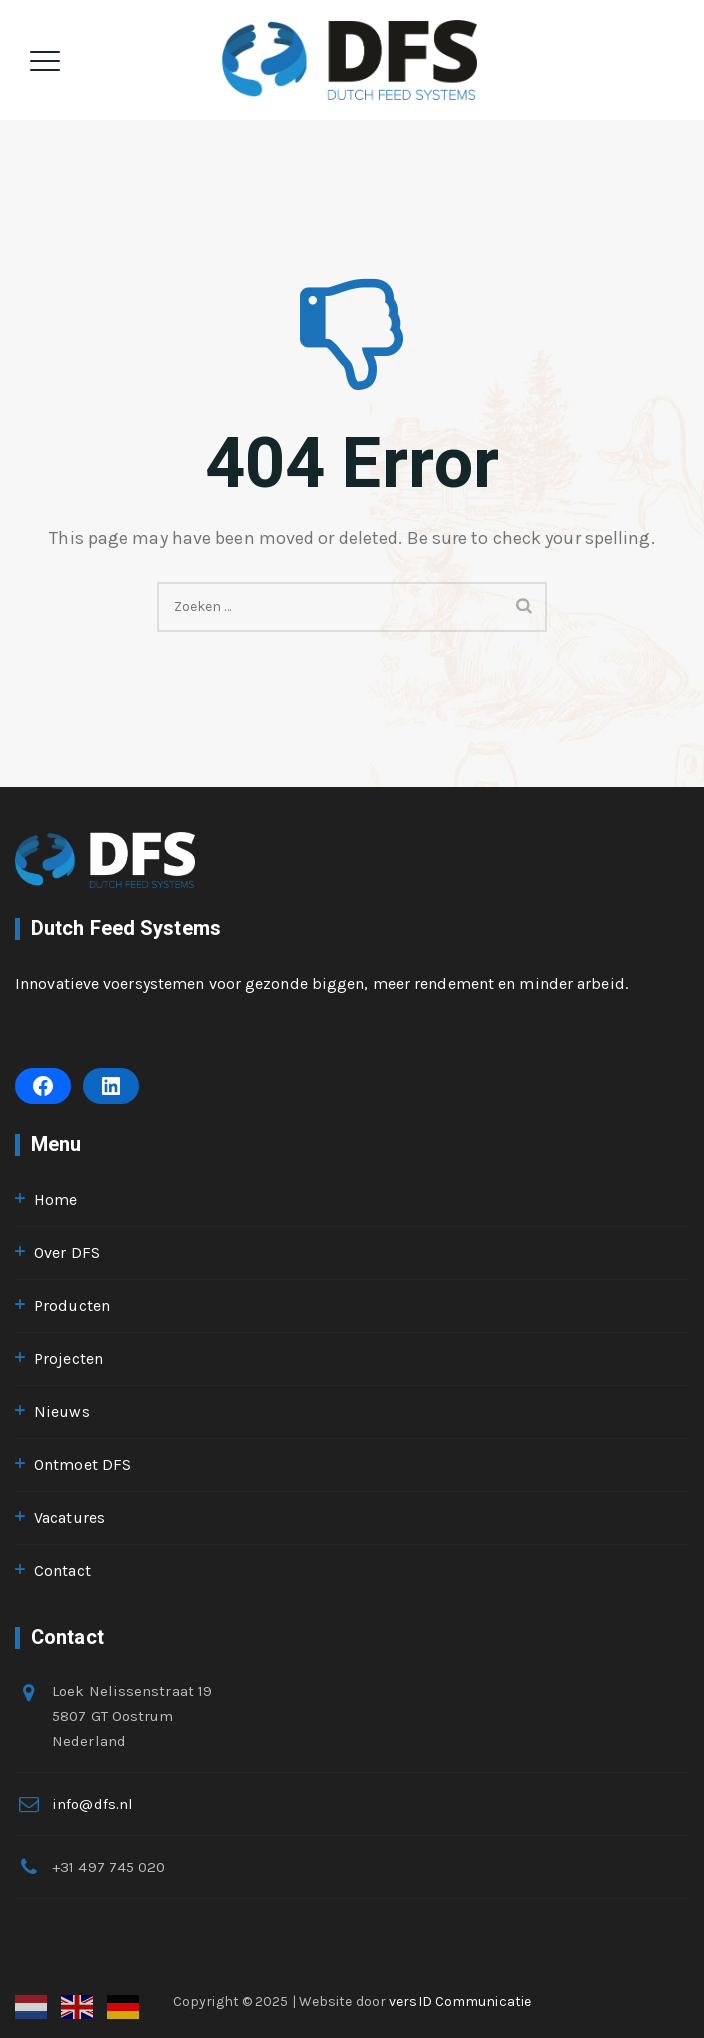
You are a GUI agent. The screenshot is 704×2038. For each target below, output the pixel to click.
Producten (72, 1305)
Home (55, 1199)
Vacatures (69, 1517)
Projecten (68, 1358)
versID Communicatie (460, 2001)
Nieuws (62, 1411)
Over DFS (67, 1252)
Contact (62, 1570)
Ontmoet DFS (82, 1464)
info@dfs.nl (92, 1804)
